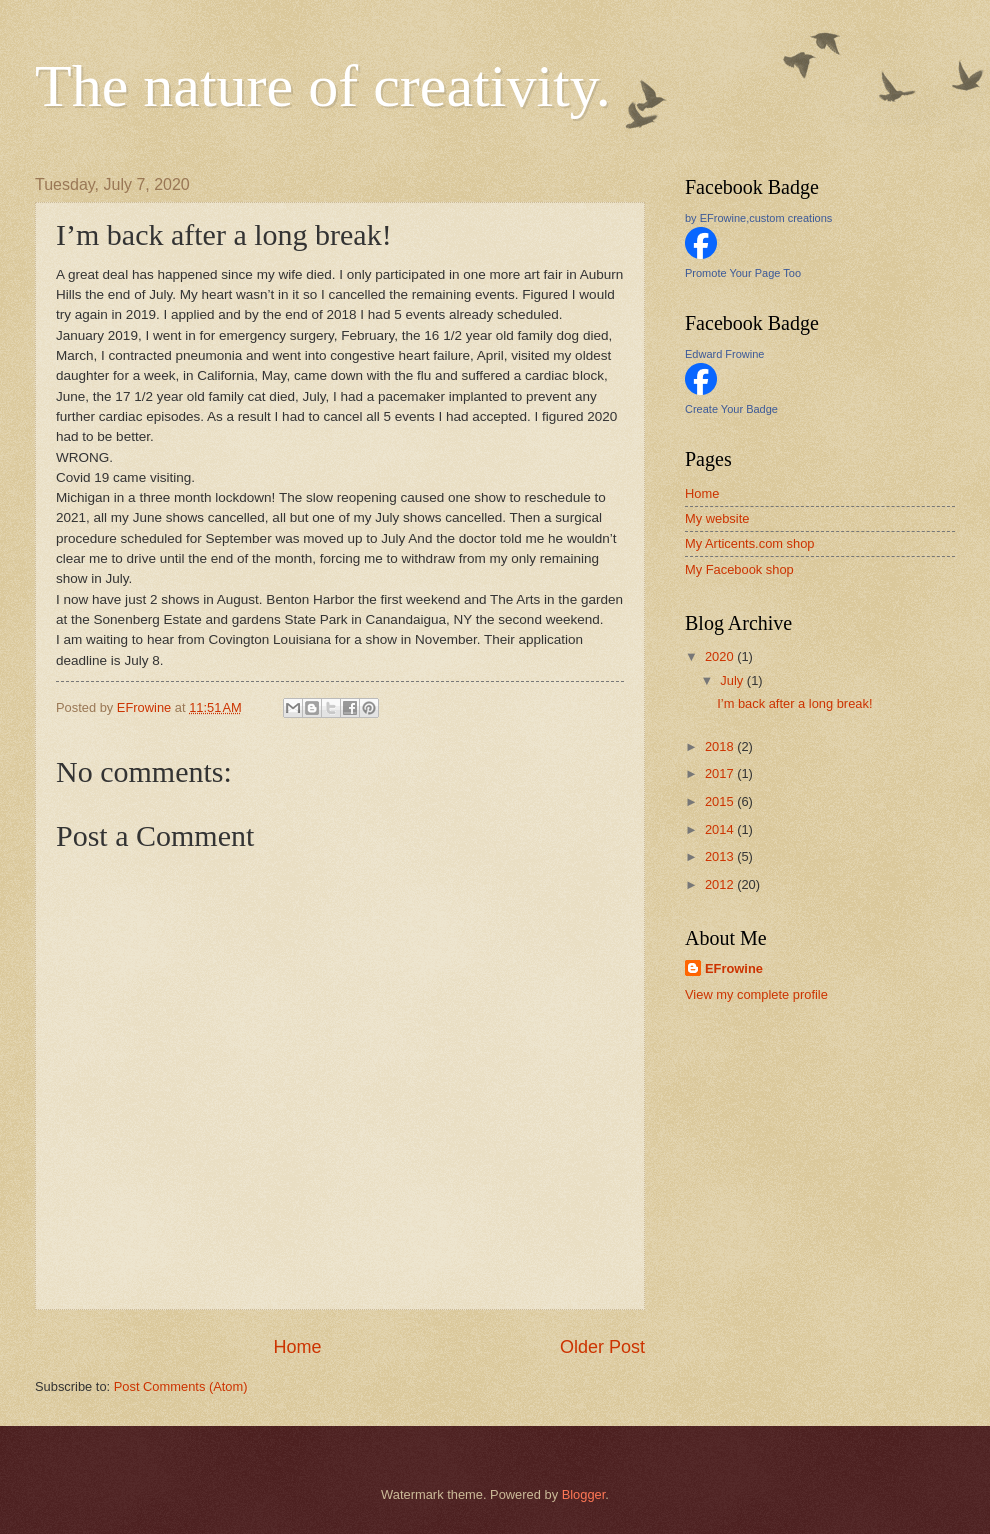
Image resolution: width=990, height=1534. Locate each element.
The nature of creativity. (323, 86)
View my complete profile (756, 994)
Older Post (602, 1347)
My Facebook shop (739, 569)
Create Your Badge (731, 409)
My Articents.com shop (750, 543)
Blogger (584, 1494)
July (733, 680)
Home (297, 1347)
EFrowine (734, 968)
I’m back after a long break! (794, 703)
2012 (721, 884)
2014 (721, 829)
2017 (721, 773)
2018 (721, 746)
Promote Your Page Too (743, 273)
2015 (721, 801)
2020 (721, 656)
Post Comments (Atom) (181, 1386)
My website (717, 518)
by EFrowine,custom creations (758, 218)
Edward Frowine (724, 354)
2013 (721, 856)
